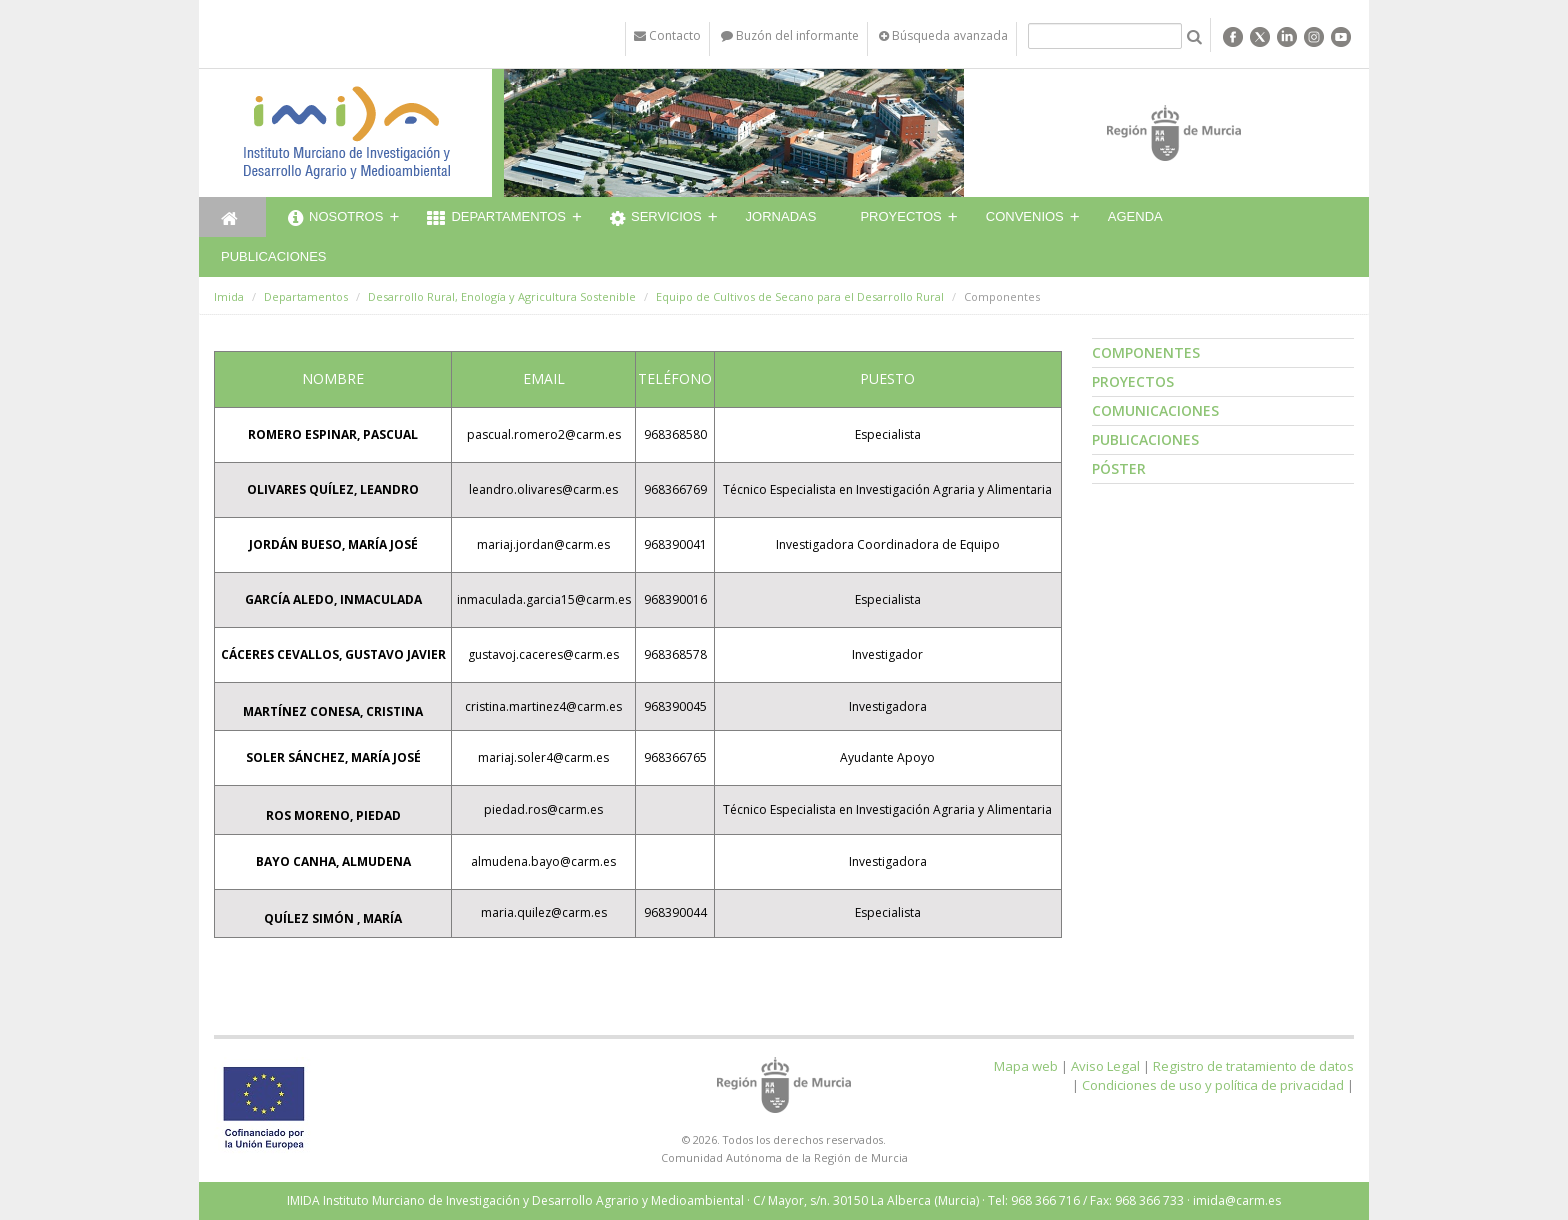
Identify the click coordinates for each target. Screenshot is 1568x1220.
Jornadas (781, 216)
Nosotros (335, 219)
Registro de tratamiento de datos (1253, 1066)
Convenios (1025, 216)
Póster (1119, 468)
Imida (229, 296)
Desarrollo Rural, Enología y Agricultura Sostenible (502, 296)
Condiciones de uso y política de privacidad (1213, 1085)
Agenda (1135, 216)
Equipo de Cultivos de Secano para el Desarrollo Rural (800, 296)
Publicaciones (273, 256)
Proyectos (900, 216)
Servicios (656, 219)
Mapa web (1026, 1066)
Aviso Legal (1105, 1066)
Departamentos (496, 219)
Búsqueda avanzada (943, 35)
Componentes (1146, 352)
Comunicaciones (1155, 410)
